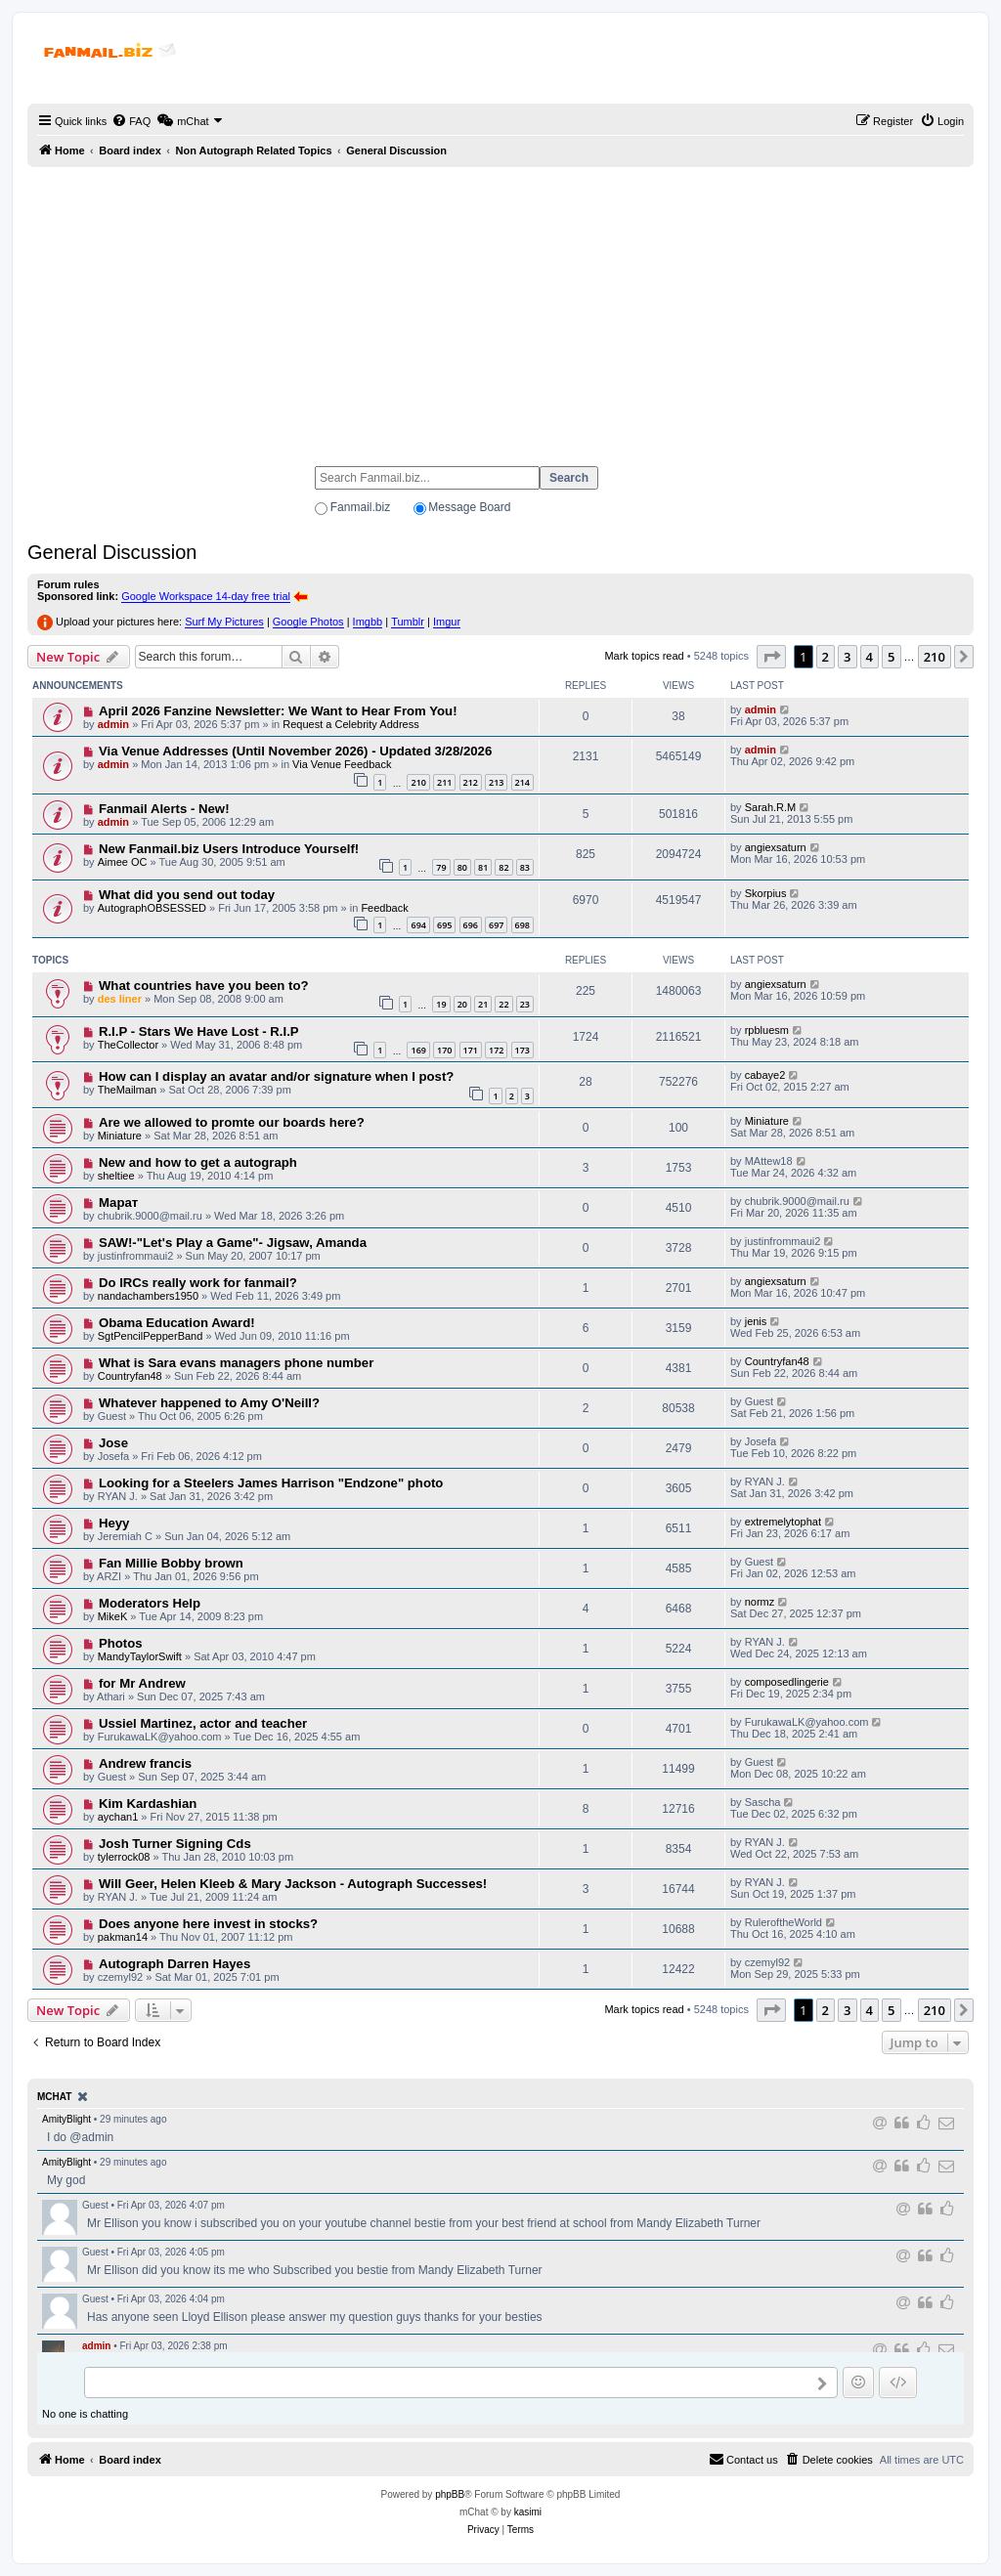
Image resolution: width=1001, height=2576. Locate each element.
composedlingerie (787, 1682)
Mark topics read (643, 656)
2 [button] (825, 656)
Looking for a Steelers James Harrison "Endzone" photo (271, 1483)
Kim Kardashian (147, 1803)
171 (470, 1050)
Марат (118, 1202)
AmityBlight (66, 2119)
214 (522, 782)
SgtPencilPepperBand (150, 1336)
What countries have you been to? (204, 985)
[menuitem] (131, 121)
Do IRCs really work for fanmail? (198, 1282)
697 (496, 925)
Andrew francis (145, 1763)
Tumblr (407, 621)
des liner (120, 999)
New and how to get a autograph (198, 1162)
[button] (771, 656)
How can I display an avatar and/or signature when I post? (276, 1076)
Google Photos (308, 621)
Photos (121, 1643)
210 (418, 782)
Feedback (384, 908)
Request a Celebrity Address (350, 724)
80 (462, 867)
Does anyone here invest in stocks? (208, 1923)
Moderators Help (149, 1603)
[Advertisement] (500, 308)
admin (113, 724)
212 (470, 782)
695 (444, 925)
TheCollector (128, 1045)
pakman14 (123, 1937)
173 (522, 1050)
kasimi (528, 2512)
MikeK (113, 1616)
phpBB (449, 2494)
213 (496, 782)
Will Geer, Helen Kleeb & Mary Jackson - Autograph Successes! (293, 1883)
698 (522, 925)
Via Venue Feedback (341, 764)
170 (444, 1050)
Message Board (469, 507)
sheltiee (116, 1175)
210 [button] (934, 656)
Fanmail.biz (360, 507)
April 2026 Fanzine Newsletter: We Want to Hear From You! (278, 711)
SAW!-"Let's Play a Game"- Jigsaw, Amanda (233, 1242)
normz (760, 1602)
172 (496, 1050)
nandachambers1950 (148, 1296)
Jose (113, 1443)
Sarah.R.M (771, 807)
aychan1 (118, 1817)
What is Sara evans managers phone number (236, 1362)
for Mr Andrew (142, 1683)
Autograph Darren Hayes (174, 1963)
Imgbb (368, 621)
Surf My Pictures (224, 621)
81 (483, 867)
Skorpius (766, 893)
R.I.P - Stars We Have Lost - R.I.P (199, 1031)
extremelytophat (783, 1521)
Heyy (114, 1523)
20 (462, 1004)
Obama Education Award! (177, 1322)
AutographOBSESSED (152, 908)
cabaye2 (765, 1075)
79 (441, 867)
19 (441, 1004)
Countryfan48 (130, 1376)
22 (503, 1004)
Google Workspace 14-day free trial (205, 596)
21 (483, 1004)
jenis (756, 1321)
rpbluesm (767, 1030)
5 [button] (891, 656)
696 (470, 925)
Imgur (446, 621)
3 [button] (847, 656)
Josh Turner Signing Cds (175, 1843)
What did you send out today (187, 894)
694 (418, 925)
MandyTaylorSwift (140, 1656)
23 (525, 1004)
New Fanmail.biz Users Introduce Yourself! (229, 848)
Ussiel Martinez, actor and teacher (203, 1723)
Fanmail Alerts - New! (164, 808)
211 (444, 782)
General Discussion (111, 552)
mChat (54, 2096)
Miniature (120, 1135)
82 (503, 867)
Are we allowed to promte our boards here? (232, 1122)
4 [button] (869, 656)
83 (525, 867)
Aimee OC (123, 862)
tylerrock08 (124, 1857)
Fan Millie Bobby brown (171, 1563)
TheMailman (127, 1089)
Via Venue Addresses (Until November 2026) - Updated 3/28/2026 (295, 751)
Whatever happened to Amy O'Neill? (209, 1402)
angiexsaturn (775, 847)
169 (418, 1050)
